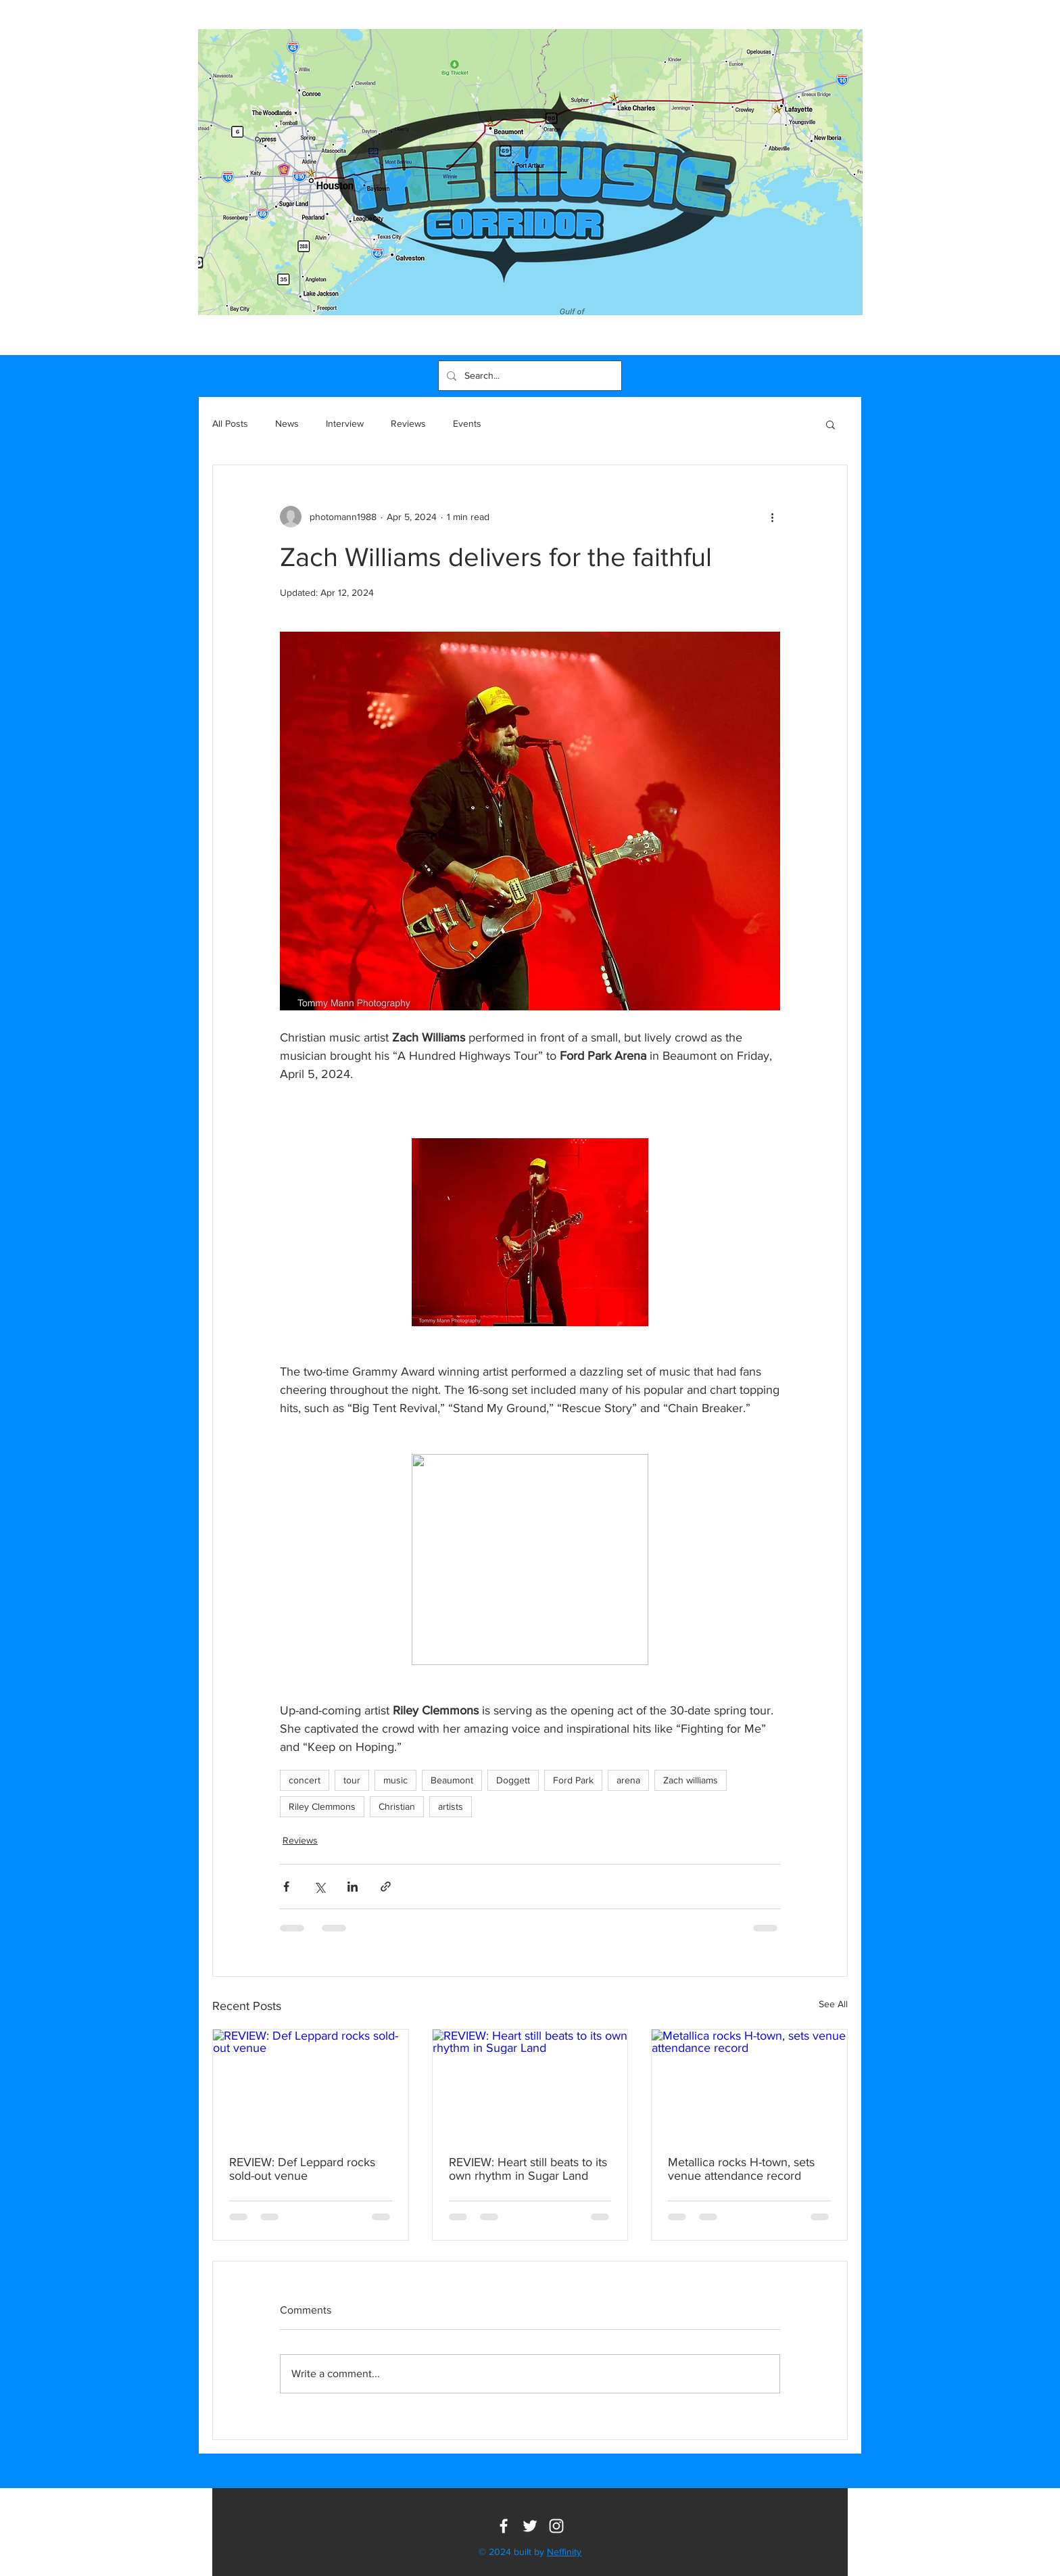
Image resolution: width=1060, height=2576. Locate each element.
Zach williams (690, 1780)
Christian (397, 1806)
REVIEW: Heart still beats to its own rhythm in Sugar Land (528, 2168)
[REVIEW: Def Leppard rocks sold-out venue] (310, 2084)
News (287, 423)
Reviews (408, 423)
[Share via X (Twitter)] (319, 1886)
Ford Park (573, 1780)
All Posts (230, 423)
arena (628, 1780)
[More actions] (772, 517)
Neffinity (564, 2551)
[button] (830, 424)
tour (351, 1780)
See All (833, 2003)
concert (304, 1780)
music (395, 1780)
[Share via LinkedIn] (352, 1886)
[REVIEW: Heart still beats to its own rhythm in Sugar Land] (530, 2084)
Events (467, 423)
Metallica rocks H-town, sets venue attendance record (741, 2168)
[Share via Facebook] (286, 1886)
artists (450, 1806)
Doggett (513, 1780)
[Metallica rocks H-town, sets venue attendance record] (749, 2084)
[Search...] (528, 375)
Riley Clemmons (322, 1806)
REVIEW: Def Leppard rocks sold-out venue (302, 2168)
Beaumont (452, 1780)
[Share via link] (385, 1886)
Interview (345, 423)
